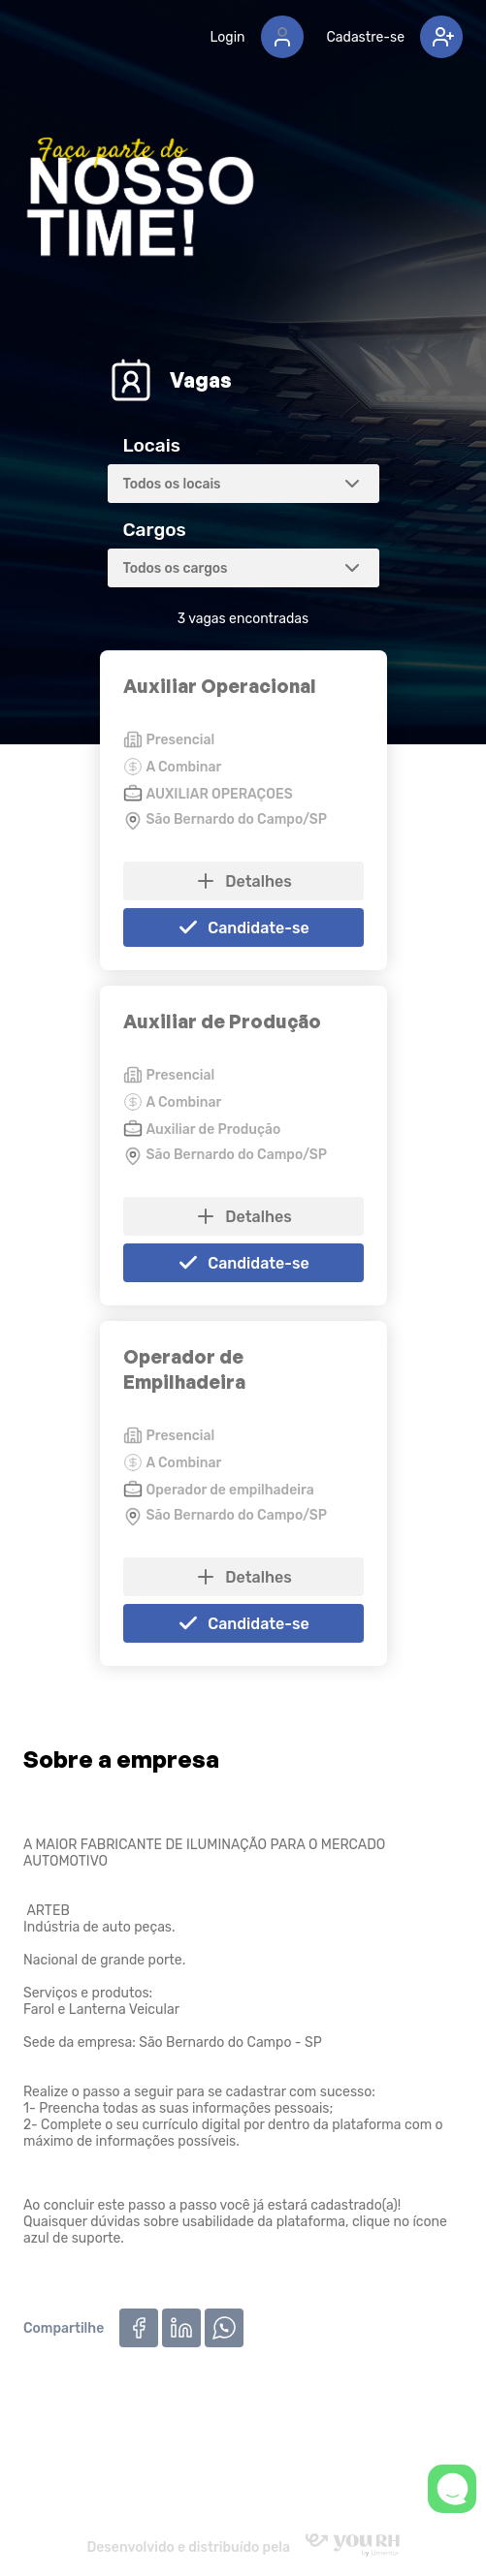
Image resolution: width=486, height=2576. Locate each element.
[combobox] (243, 483)
